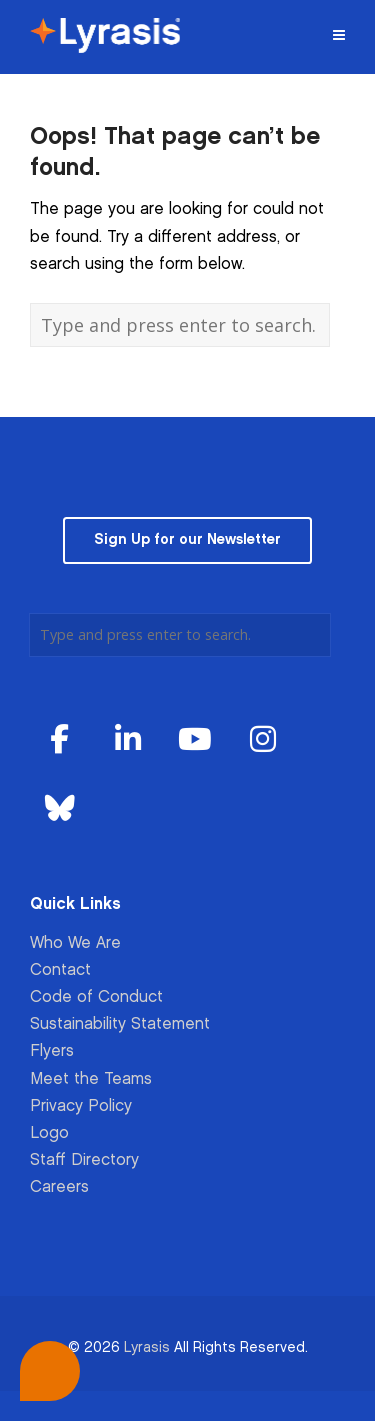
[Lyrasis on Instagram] (263, 740)
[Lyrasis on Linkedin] (128, 740)
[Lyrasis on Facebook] (60, 740)
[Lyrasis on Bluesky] (60, 809)
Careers (59, 1187)
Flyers (52, 1051)
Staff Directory (84, 1160)
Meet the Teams (91, 1079)
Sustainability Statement (120, 1024)
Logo (49, 1133)
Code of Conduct (96, 997)
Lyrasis (147, 1347)
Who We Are (75, 943)
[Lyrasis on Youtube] (195, 740)
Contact (60, 970)
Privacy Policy (81, 1106)
